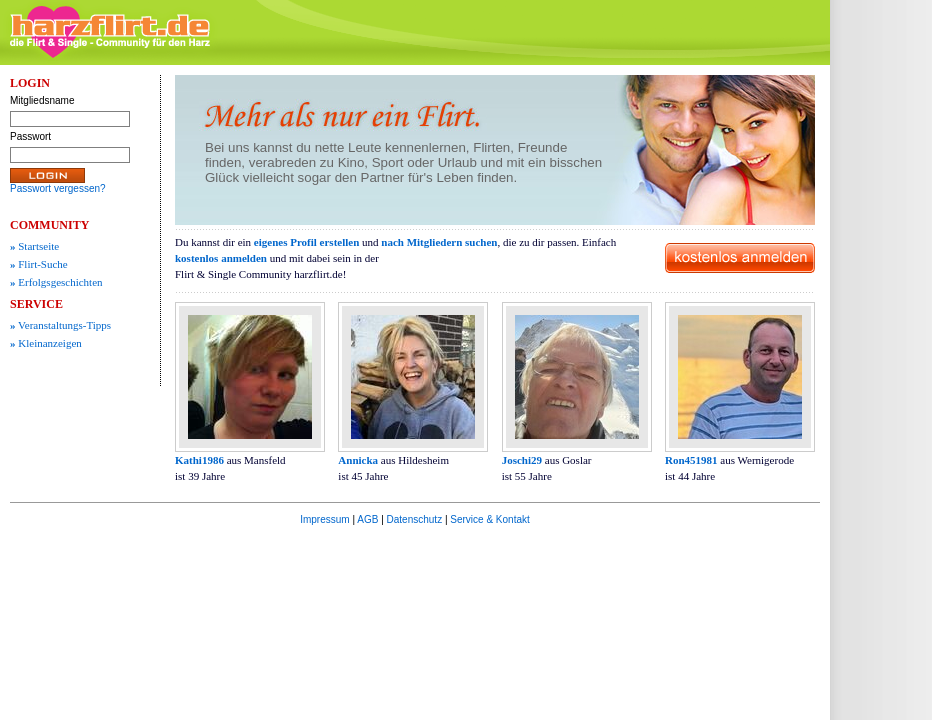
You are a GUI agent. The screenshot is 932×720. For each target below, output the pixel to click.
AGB (367, 519)
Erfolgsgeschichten (56, 282)
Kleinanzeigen (46, 343)
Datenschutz (415, 519)
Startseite (34, 246)
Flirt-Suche (39, 264)
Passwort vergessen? (58, 188)
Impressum (324, 519)
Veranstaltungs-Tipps (60, 325)
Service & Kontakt (489, 519)
